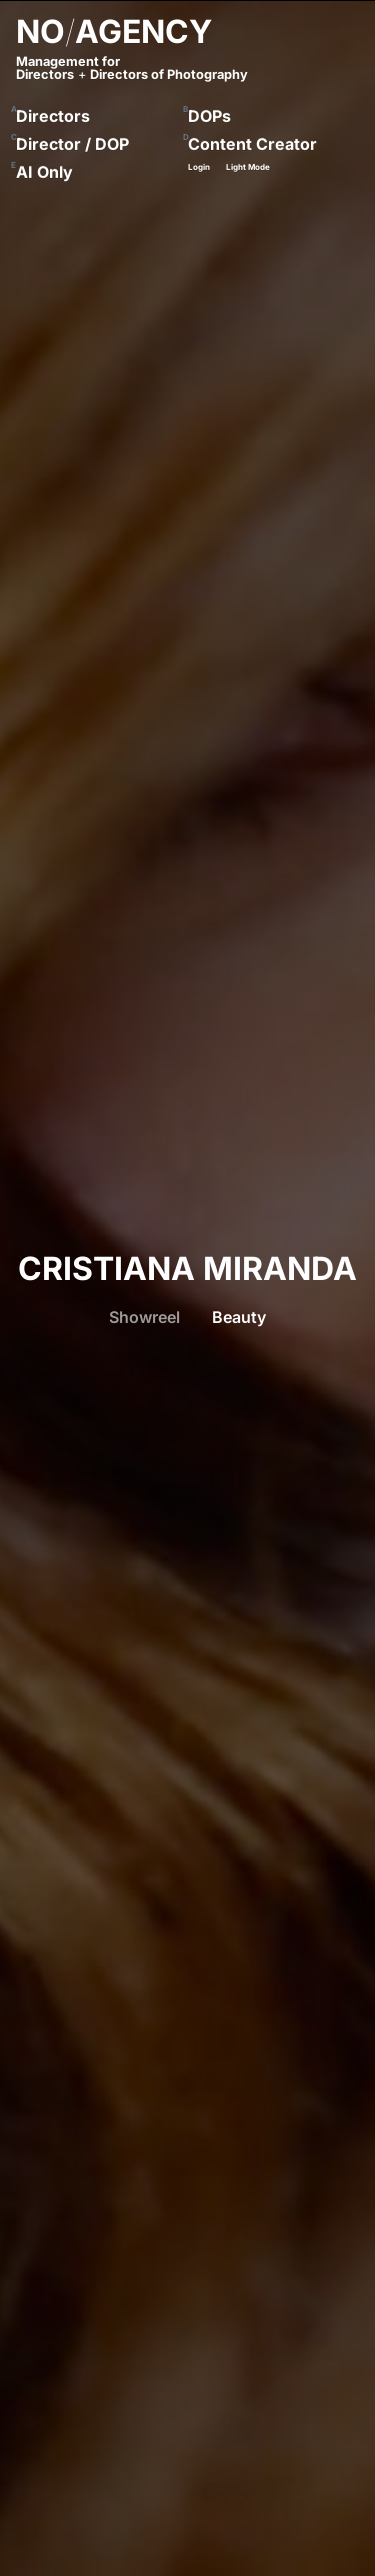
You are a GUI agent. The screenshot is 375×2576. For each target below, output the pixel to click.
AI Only (44, 172)
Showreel (144, 1317)
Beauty (239, 1317)
